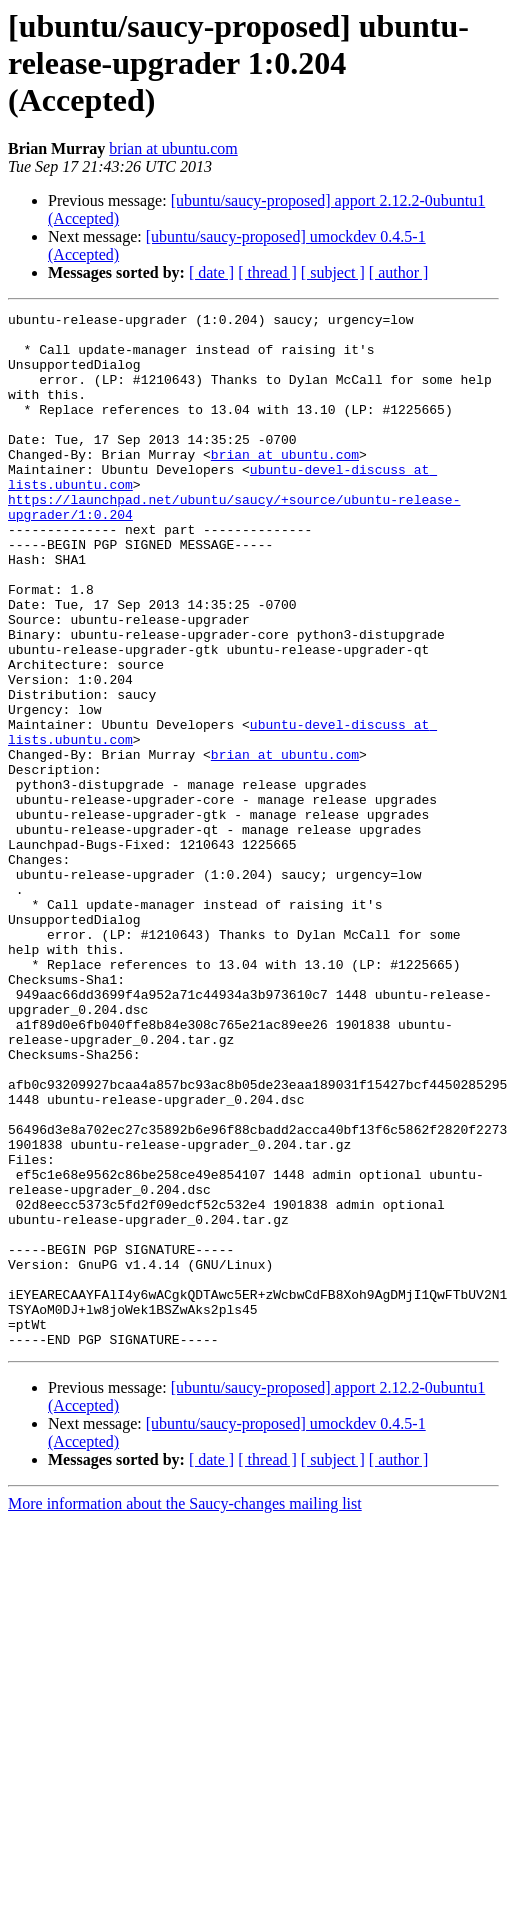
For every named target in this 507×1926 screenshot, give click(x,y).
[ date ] (211, 272)
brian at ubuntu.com (173, 148)
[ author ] (399, 272)
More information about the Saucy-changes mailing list (185, 1710)
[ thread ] (267, 272)
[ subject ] (333, 272)
